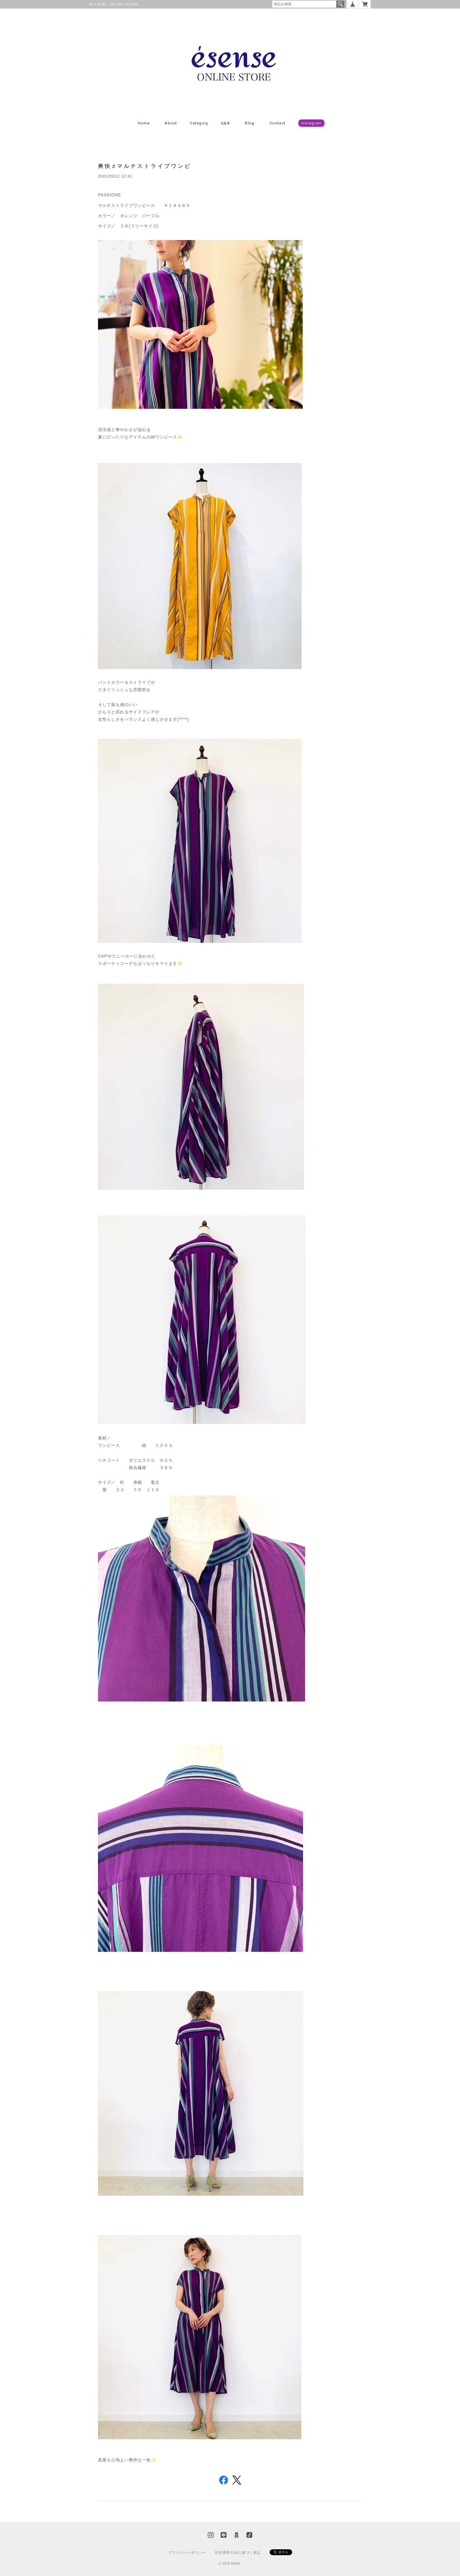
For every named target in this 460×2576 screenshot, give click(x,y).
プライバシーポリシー (187, 2552)
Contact (277, 123)
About (171, 123)
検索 (340, 4)
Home (144, 123)
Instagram (311, 123)
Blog (249, 123)
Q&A (225, 123)
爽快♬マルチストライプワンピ (144, 166)
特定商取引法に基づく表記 (238, 2552)
